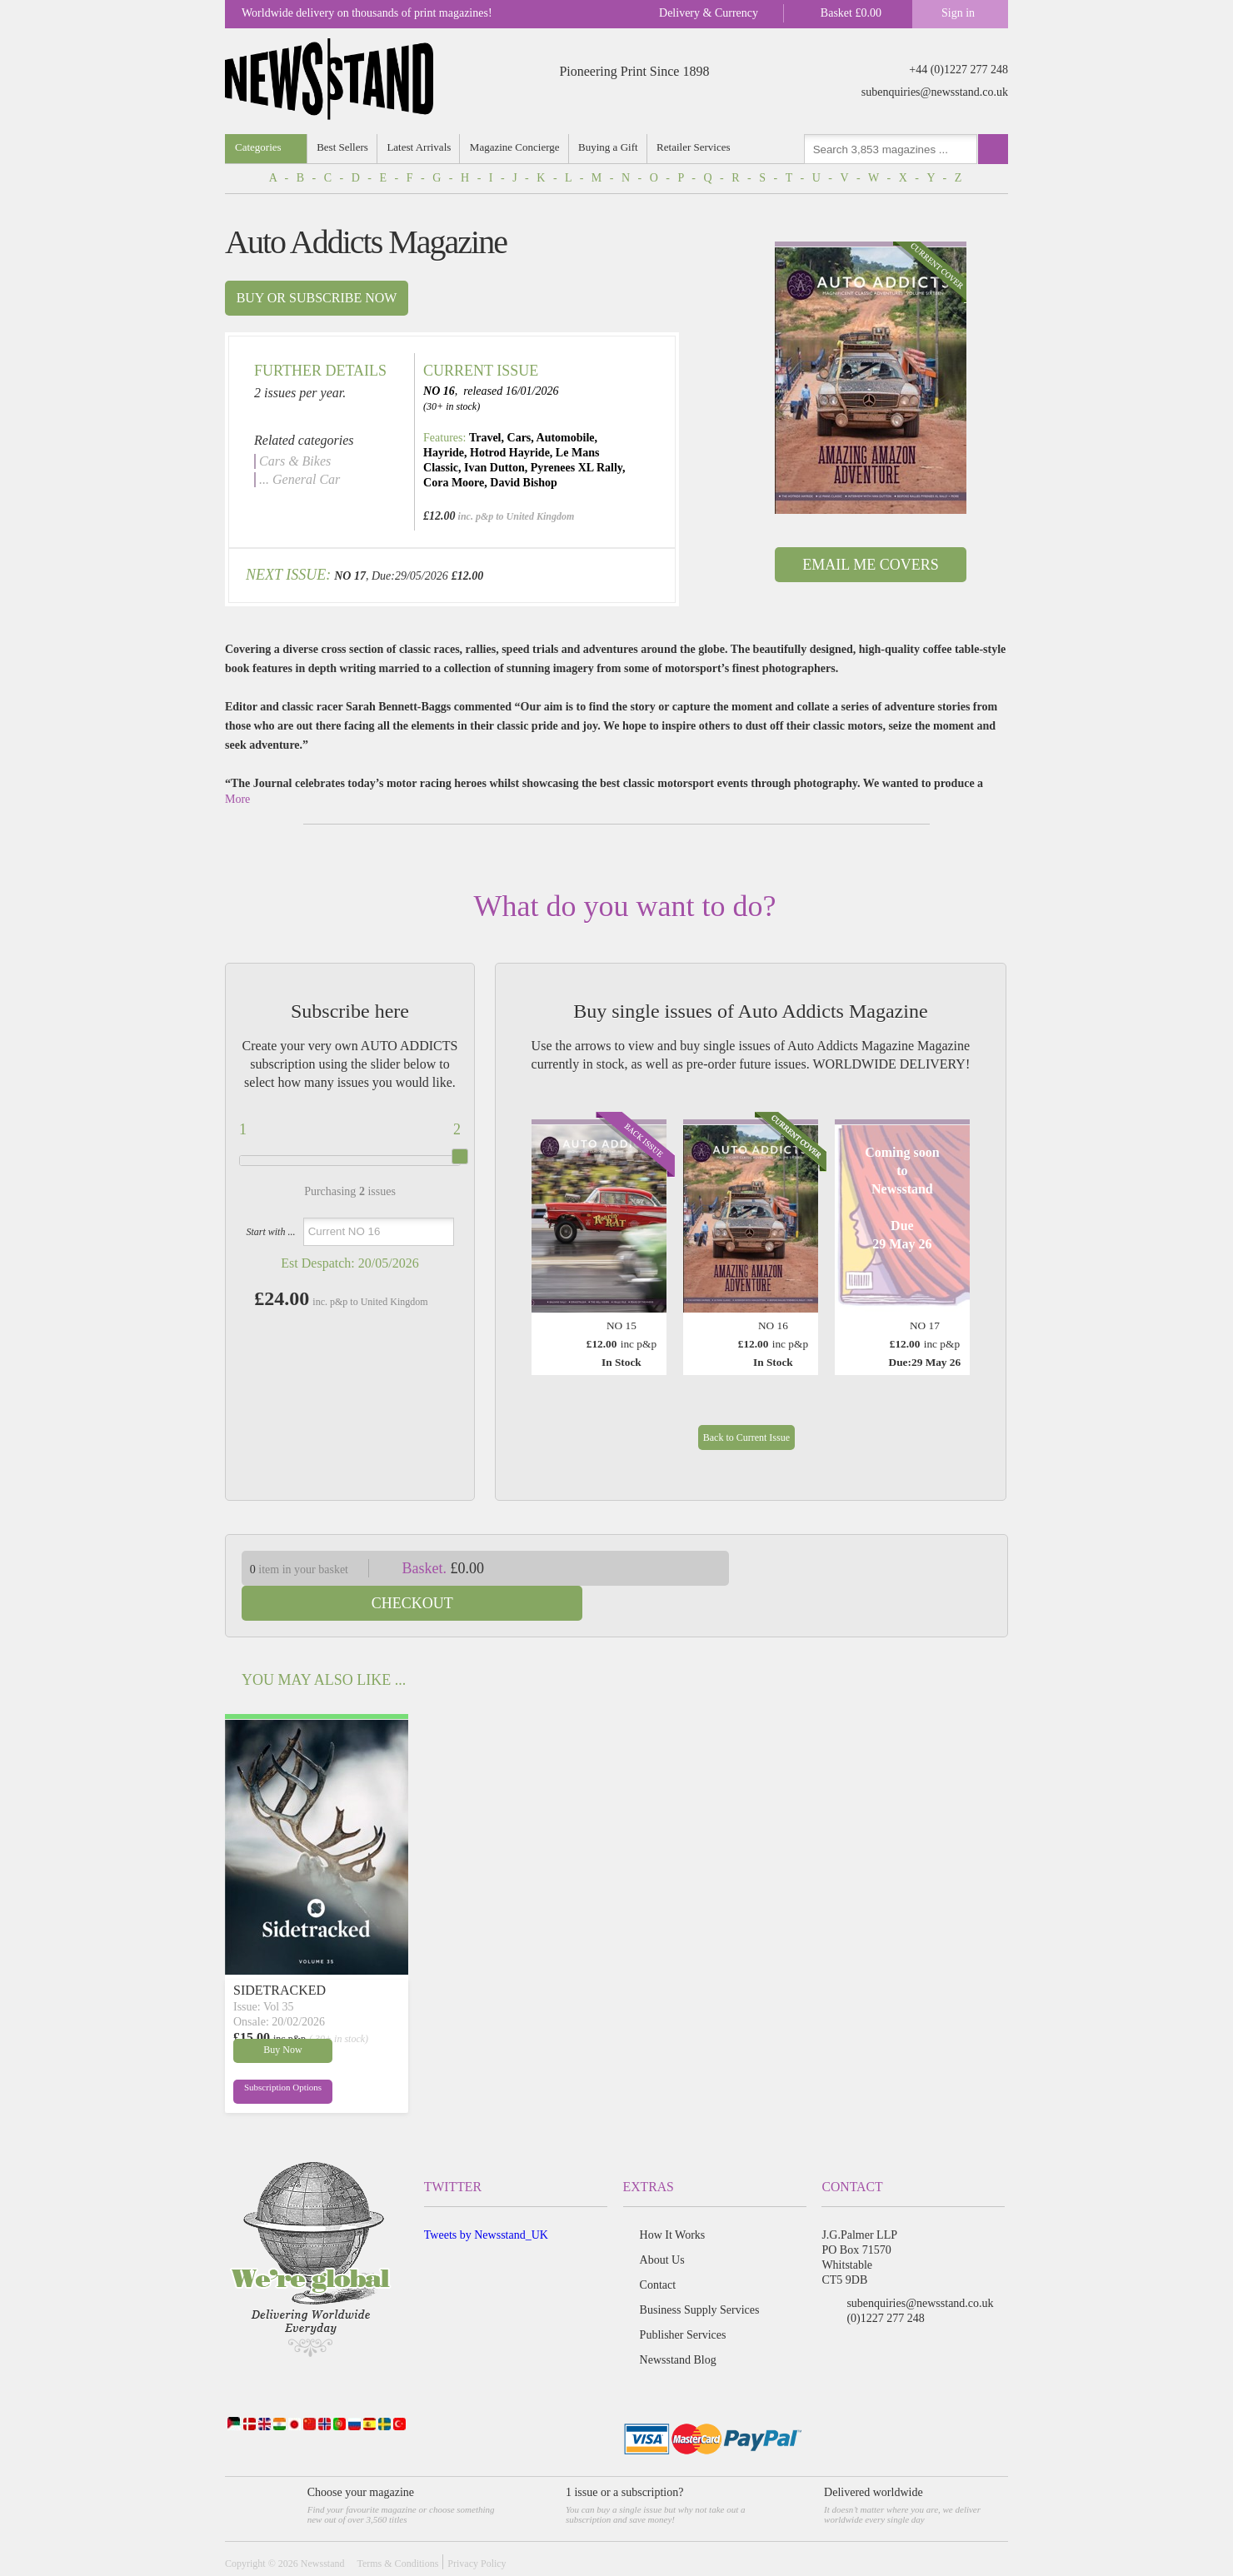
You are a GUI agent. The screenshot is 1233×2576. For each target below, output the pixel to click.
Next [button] (953, 1231)
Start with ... (270, 1232)
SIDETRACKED (279, 1955)
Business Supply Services (700, 2275)
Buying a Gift (610, 147)
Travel (485, 437)
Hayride (443, 452)
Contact (658, 2250)
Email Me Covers (870, 564)
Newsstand (323, 2528)
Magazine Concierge (516, 147)
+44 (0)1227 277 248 (958, 69)
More (237, 799)
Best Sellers (343, 147)
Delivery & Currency (708, 13)
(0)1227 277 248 (885, 2283)
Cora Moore (453, 482)
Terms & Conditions (397, 2528)
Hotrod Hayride (510, 452)
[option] (870, 378)
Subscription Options (273, 2055)
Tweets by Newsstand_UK (486, 2200)
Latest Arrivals (419, 147)
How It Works (673, 2200)
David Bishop (523, 482)
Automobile (566, 437)
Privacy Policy (476, 2528)
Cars (519, 437)
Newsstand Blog (678, 2325)
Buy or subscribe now (317, 298)
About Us (662, 2225)
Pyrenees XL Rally (576, 467)
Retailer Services (694, 147)
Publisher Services (683, 2300)
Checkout (881, 1568)
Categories (258, 147)
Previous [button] (548, 1231)
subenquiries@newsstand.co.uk (934, 92)
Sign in (958, 13)
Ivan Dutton (494, 467)
